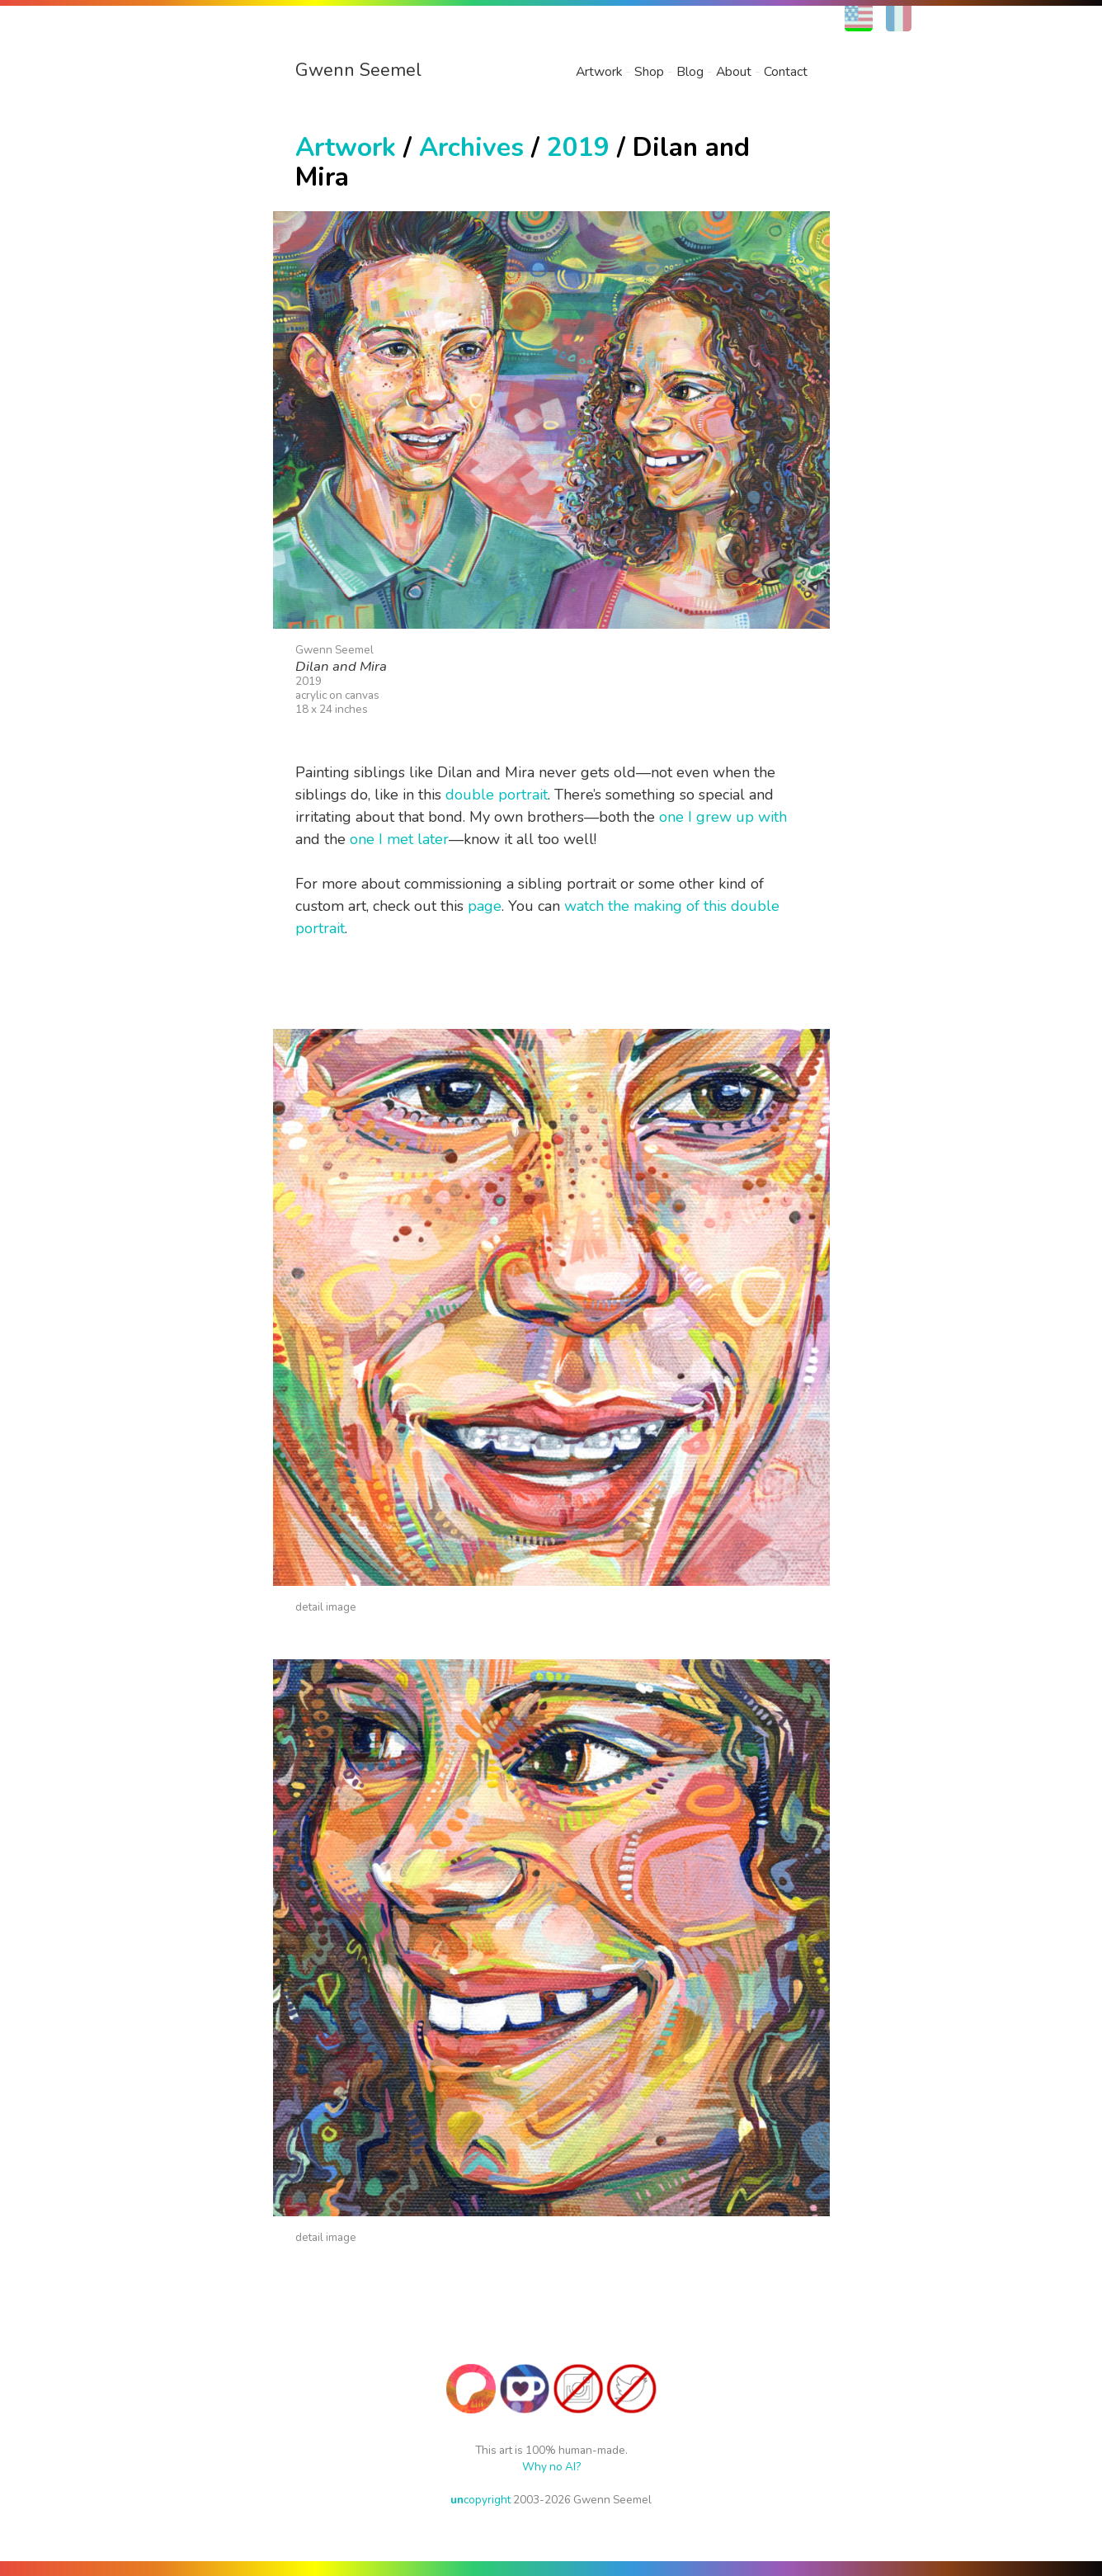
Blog (690, 72)
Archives (471, 147)
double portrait (496, 794)
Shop (649, 72)
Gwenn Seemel (358, 70)
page (485, 906)
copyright (480, 2500)
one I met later (399, 839)
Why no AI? (551, 2467)
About (733, 72)
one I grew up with (723, 817)
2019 (578, 147)
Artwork (599, 72)
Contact (786, 72)
